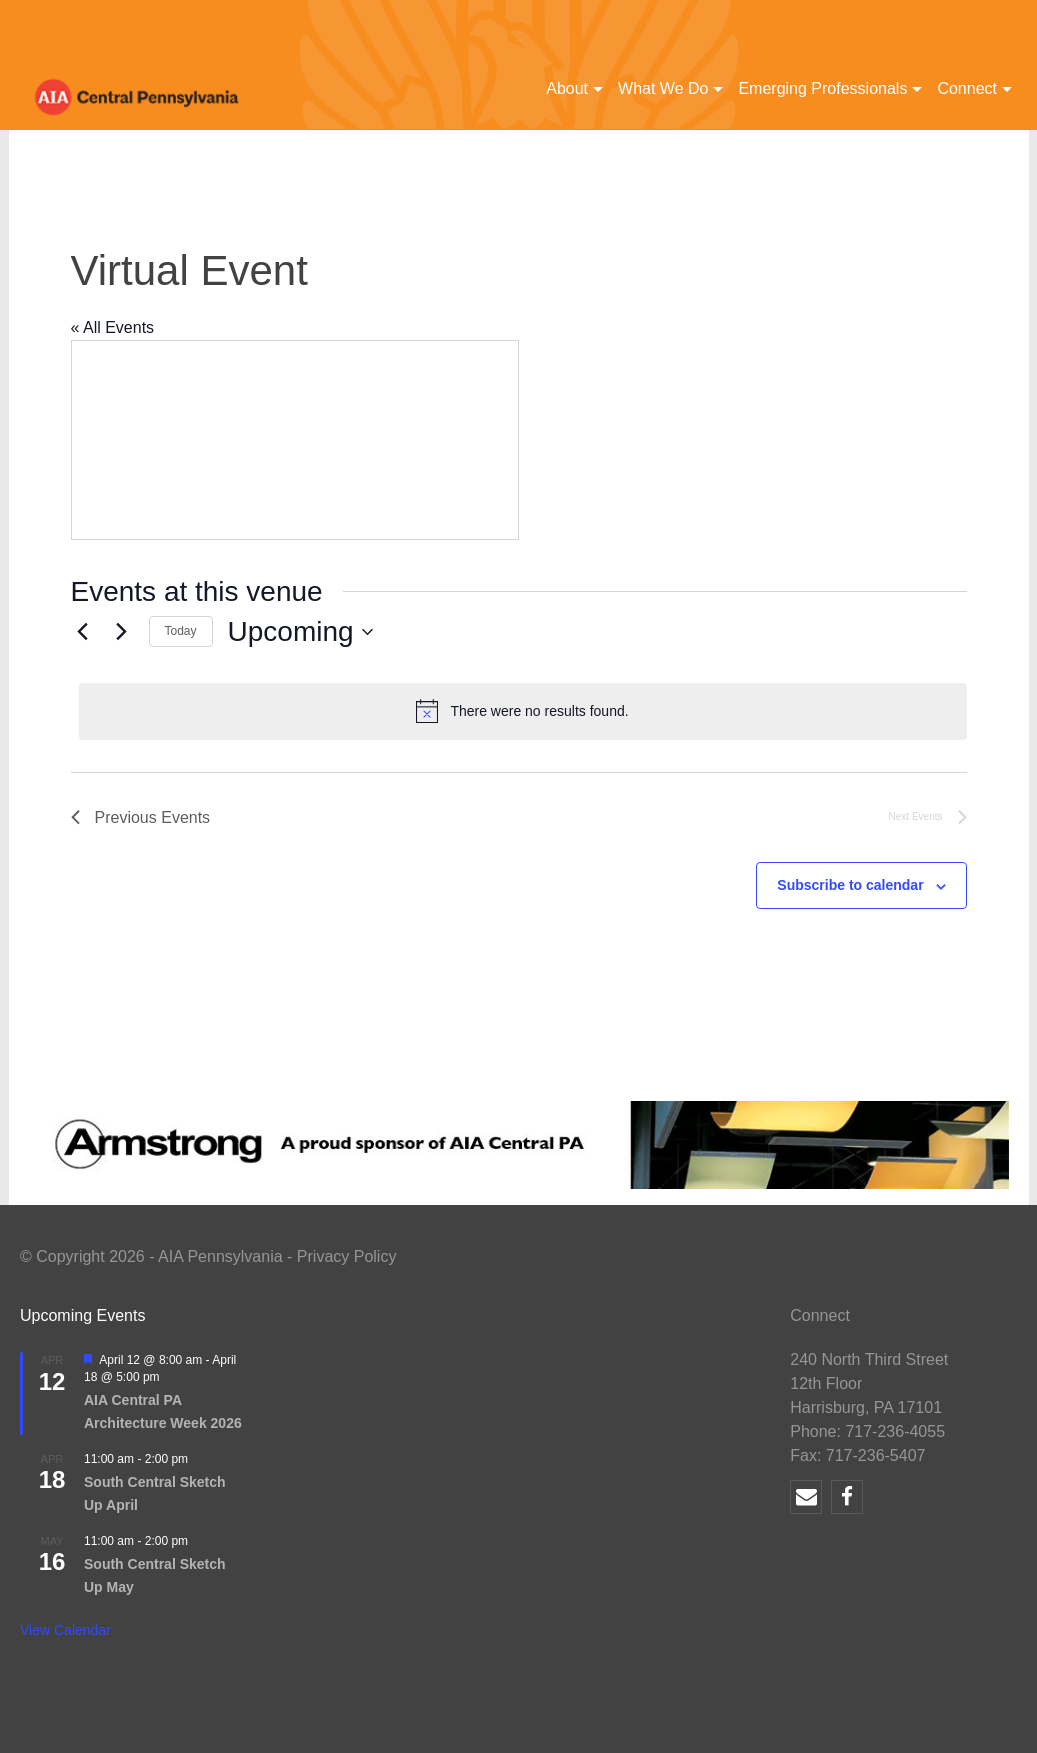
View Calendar (65, 1630)
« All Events (113, 327)
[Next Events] (122, 632)
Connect (967, 88)
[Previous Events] (83, 632)
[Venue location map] (295, 440)
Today (181, 631)
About (567, 88)
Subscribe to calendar (850, 885)
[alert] (523, 711)
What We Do (663, 88)
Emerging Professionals (822, 88)
